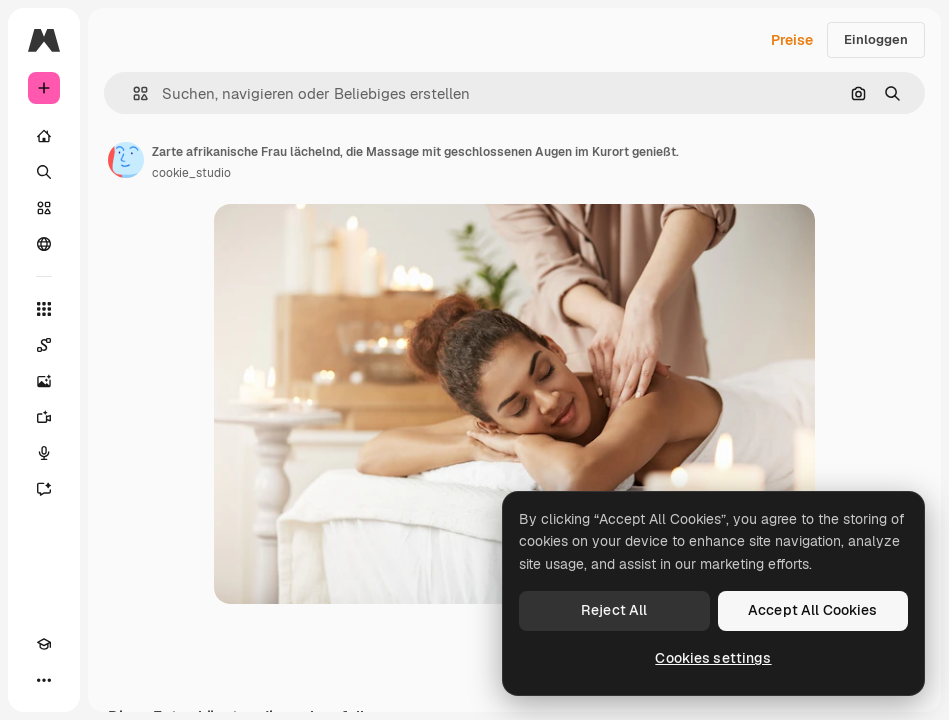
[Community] (44, 244)
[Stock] (44, 208)
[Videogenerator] (44, 417)
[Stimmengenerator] (44, 453)
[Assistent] (44, 489)
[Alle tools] (44, 309)
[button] (132, 93)
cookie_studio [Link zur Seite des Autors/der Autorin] (191, 173)
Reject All (614, 610)
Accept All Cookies (813, 610)
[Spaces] (44, 345)
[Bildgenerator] (44, 381)
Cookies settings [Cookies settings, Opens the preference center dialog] (713, 658)
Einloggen (876, 39)
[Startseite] (44, 136)
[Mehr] (44, 680)
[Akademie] (44, 644)
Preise (792, 40)
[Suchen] (44, 172)
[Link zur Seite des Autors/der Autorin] (126, 160)
